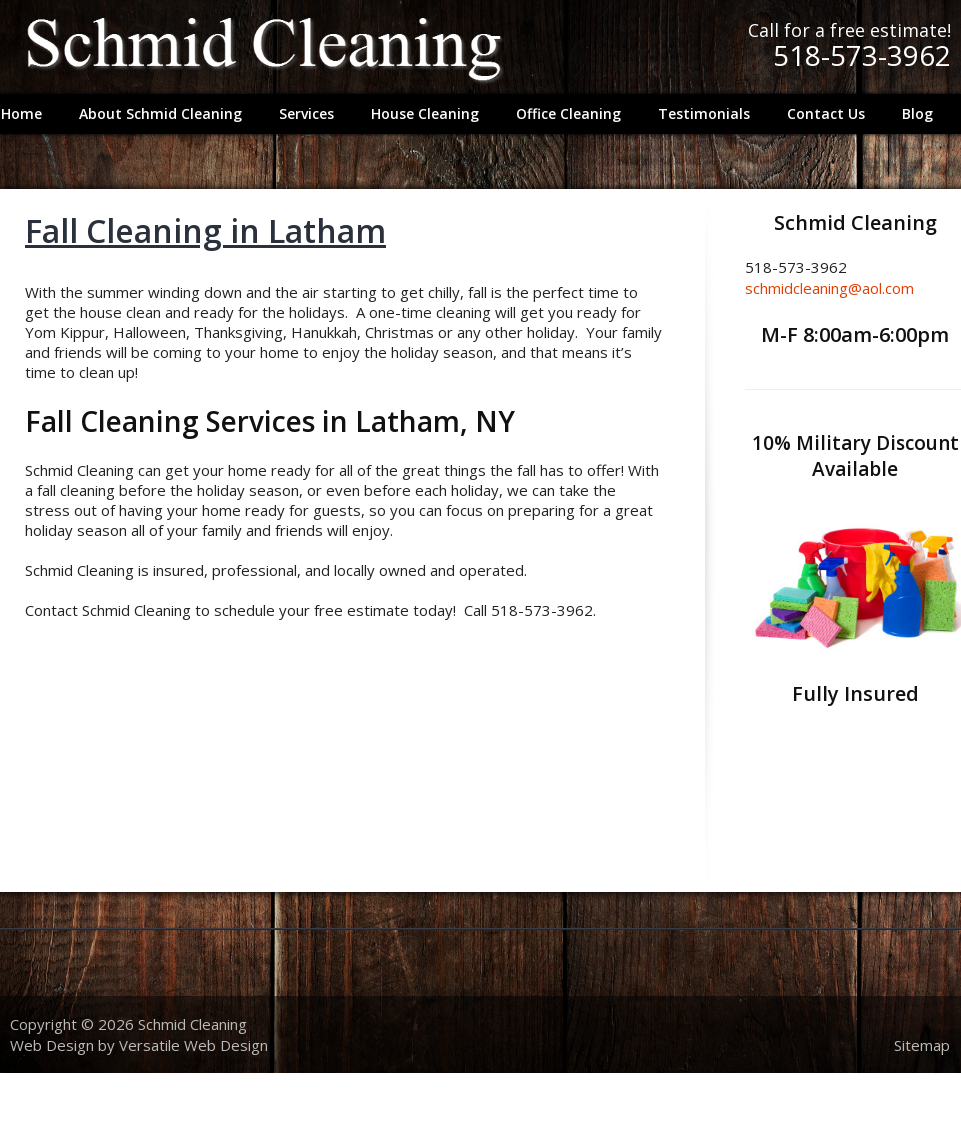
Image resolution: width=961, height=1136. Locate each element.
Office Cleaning (568, 113)
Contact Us (826, 113)
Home (21, 113)
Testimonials (704, 113)
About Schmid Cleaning (160, 113)
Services (301, 117)
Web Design (52, 1045)
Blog (917, 113)
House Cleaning (425, 113)
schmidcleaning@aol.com (829, 288)
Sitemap (922, 1045)
